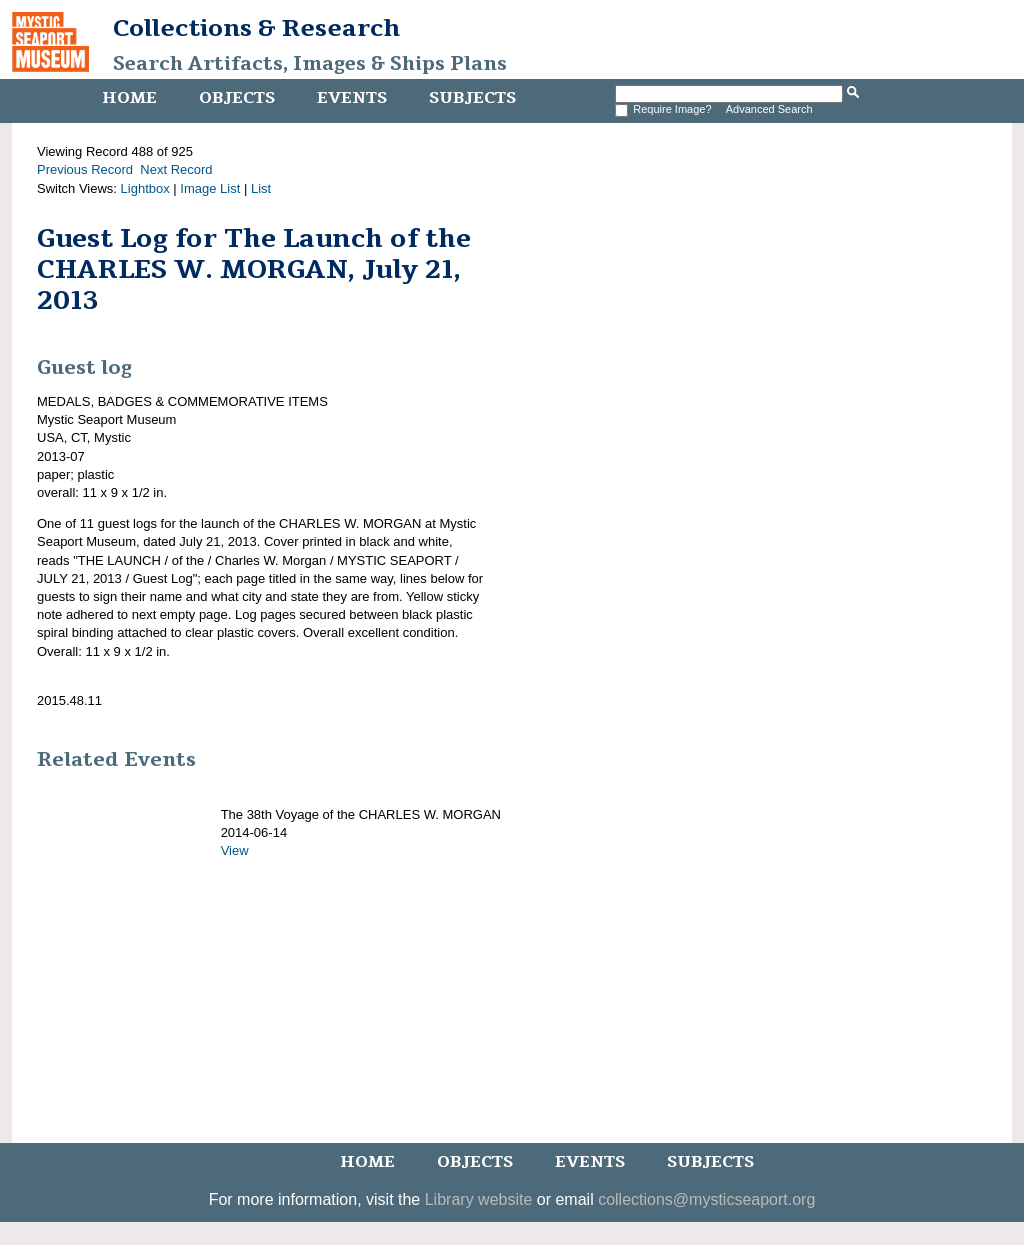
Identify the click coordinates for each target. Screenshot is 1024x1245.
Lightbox (145, 188)
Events (352, 98)
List (261, 188)
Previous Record (85, 169)
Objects (237, 98)
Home (129, 98)
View (235, 850)
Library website (479, 1199)
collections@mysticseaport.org (706, 1199)
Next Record (176, 169)
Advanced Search (769, 109)
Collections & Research (256, 28)
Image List (210, 188)
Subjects (472, 98)
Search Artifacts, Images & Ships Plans (310, 64)
